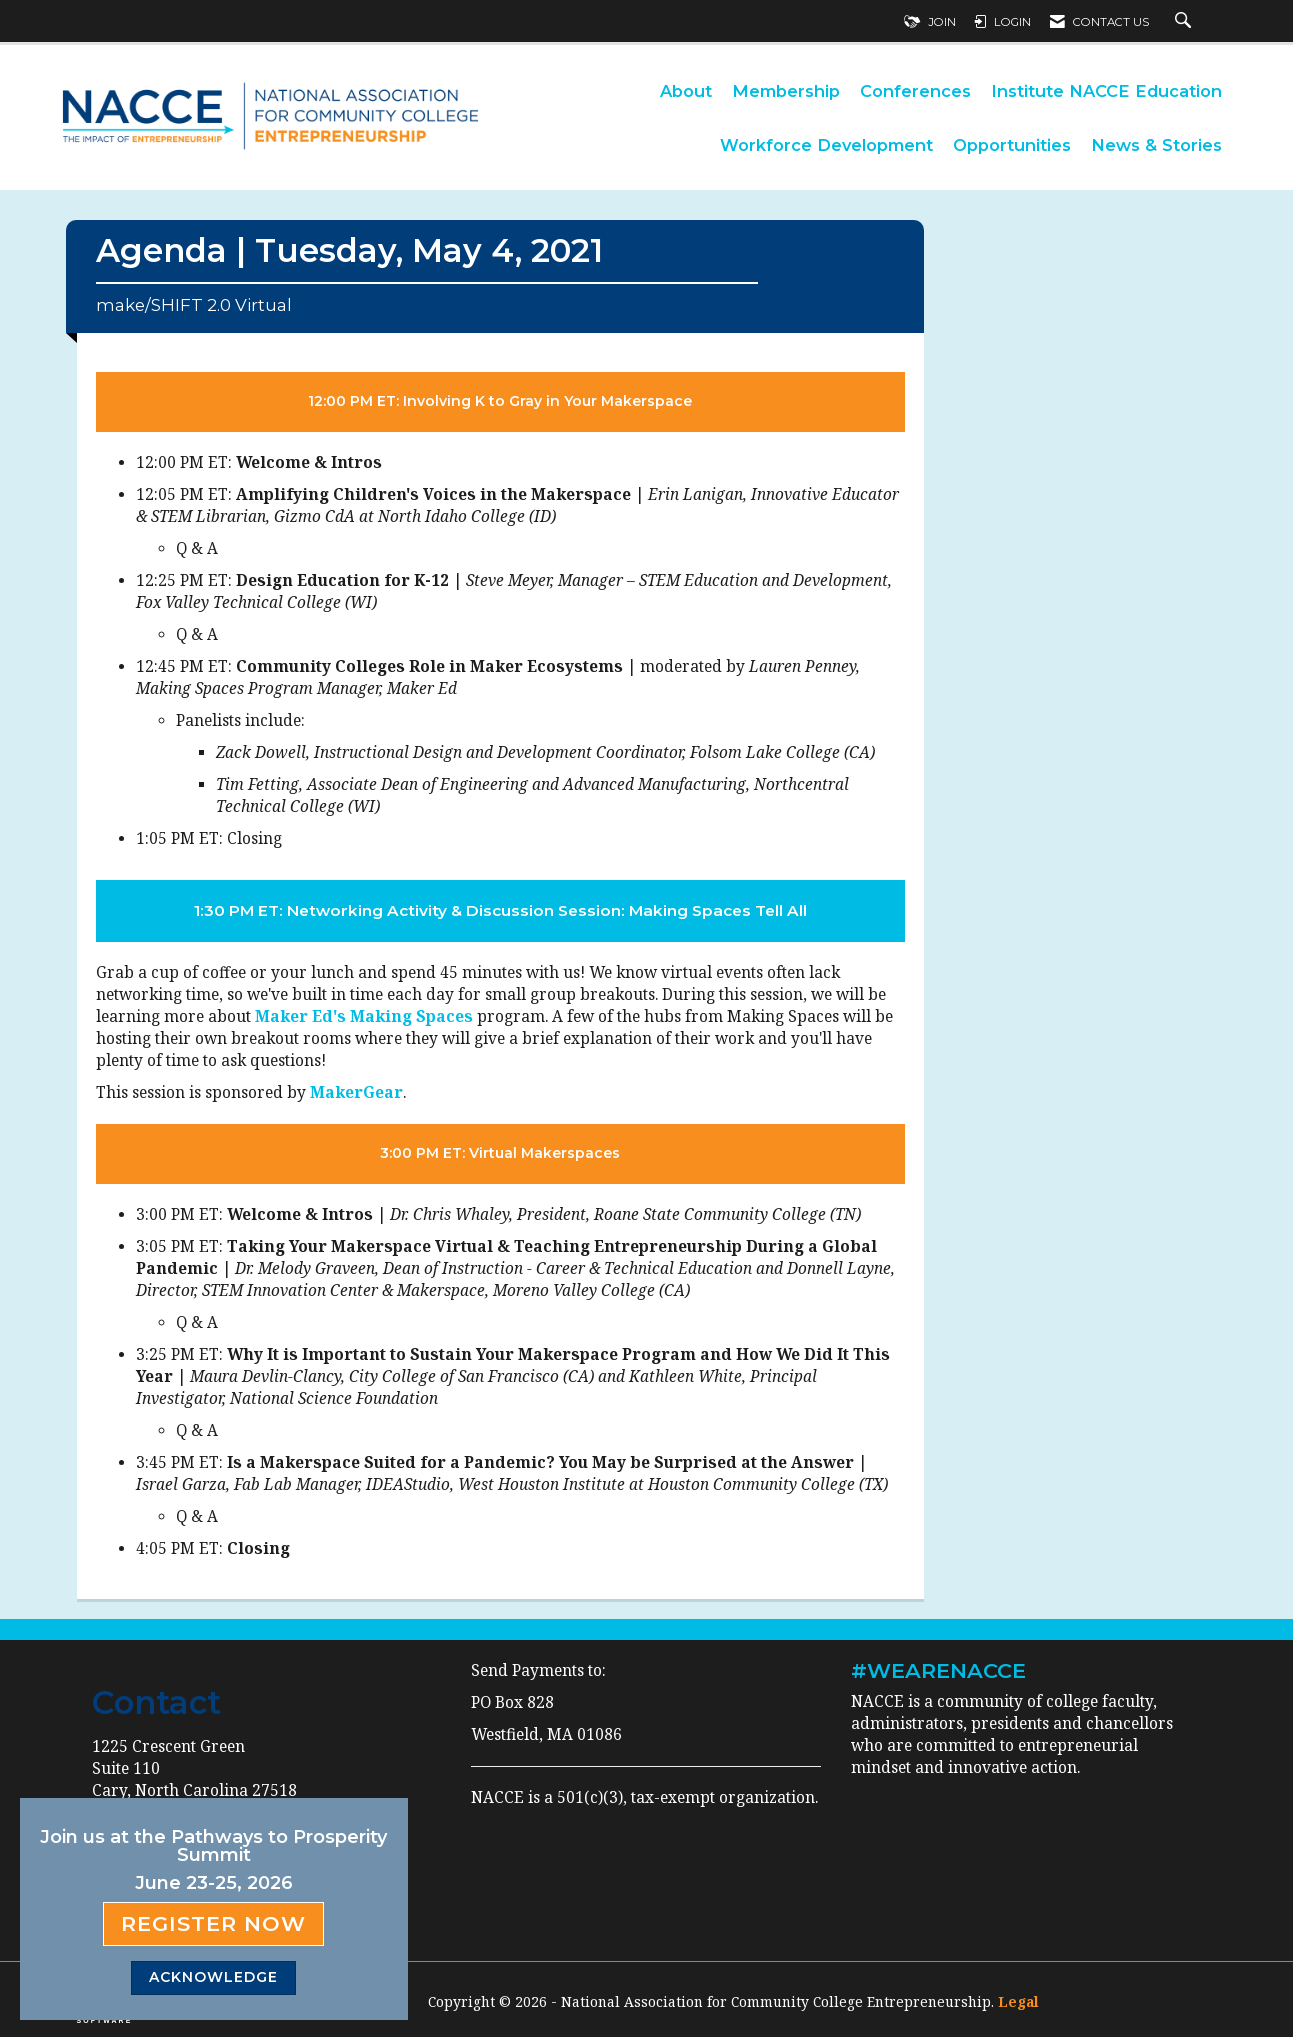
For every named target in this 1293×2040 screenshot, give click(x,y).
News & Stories (1156, 145)
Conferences (915, 91)
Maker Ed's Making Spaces (364, 1019)
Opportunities (1012, 145)
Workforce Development (826, 145)
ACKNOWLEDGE (213, 1977)
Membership (786, 91)
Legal (1018, 2004)
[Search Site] (1185, 22)
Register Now (213, 1923)
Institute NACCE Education (1106, 91)
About (686, 91)
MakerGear (356, 1095)
